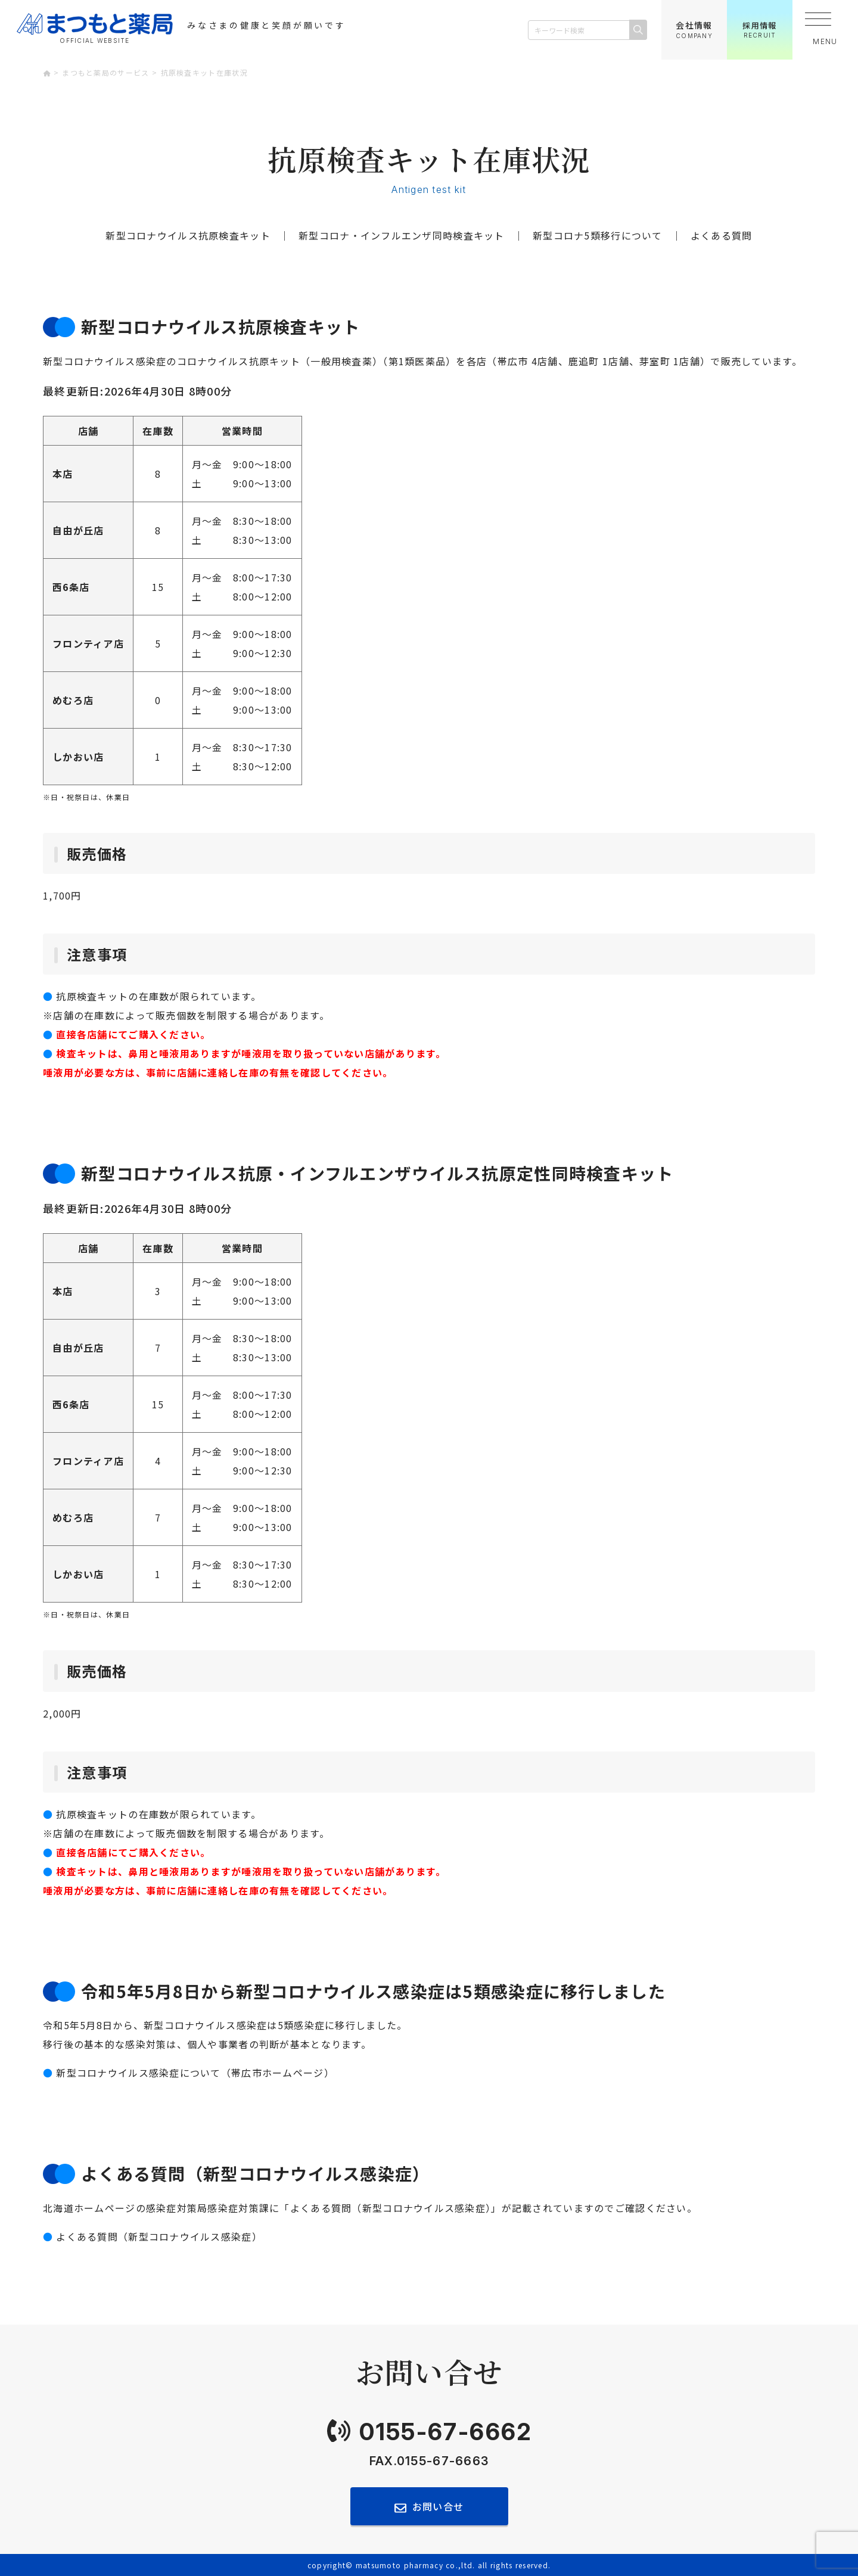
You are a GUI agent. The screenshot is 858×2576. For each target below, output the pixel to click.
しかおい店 (78, 756)
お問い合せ (438, 2506)
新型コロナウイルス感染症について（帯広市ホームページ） (195, 2072)
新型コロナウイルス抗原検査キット (187, 235)
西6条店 (70, 587)
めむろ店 (73, 700)
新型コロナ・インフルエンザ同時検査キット (402, 235)
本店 (62, 473)
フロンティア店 (88, 643)
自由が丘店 (78, 530)
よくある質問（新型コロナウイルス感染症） (159, 2236)
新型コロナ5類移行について (598, 235)
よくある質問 (722, 235)
